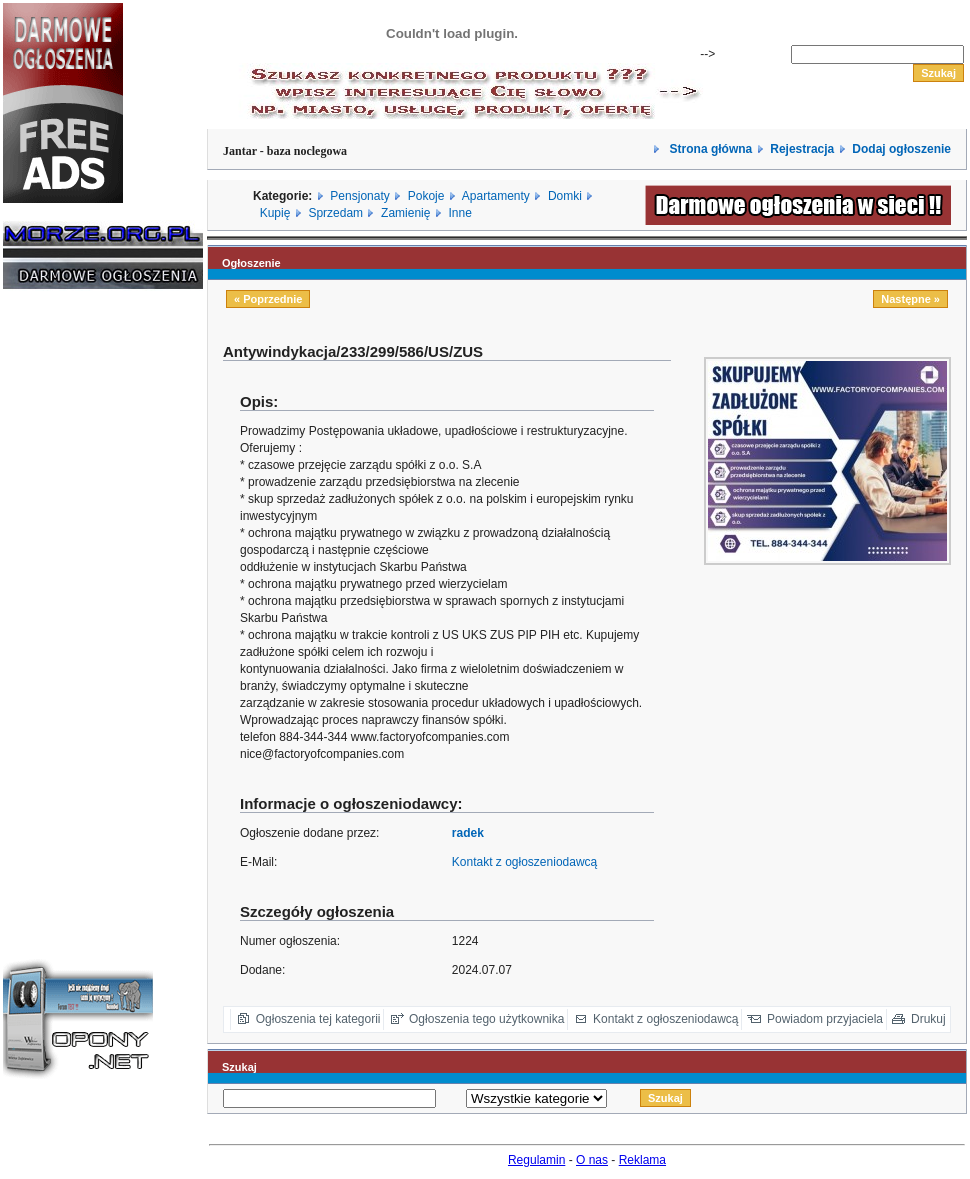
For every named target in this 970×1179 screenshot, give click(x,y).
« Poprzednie (268, 299)
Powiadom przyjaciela (825, 1019)
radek (468, 833)
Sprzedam (335, 213)
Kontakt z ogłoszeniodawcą (524, 862)
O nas (592, 1160)
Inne (459, 213)
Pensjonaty (359, 196)
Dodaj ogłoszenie (901, 149)
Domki (565, 196)
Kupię (275, 213)
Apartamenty (496, 196)
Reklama (642, 1160)
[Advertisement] (63, 608)
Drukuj (928, 1019)
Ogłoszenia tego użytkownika (486, 1019)
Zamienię (405, 213)
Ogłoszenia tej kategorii (318, 1019)
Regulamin (536, 1160)
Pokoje (426, 196)
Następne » (910, 299)
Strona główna (709, 149)
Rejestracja (802, 149)
